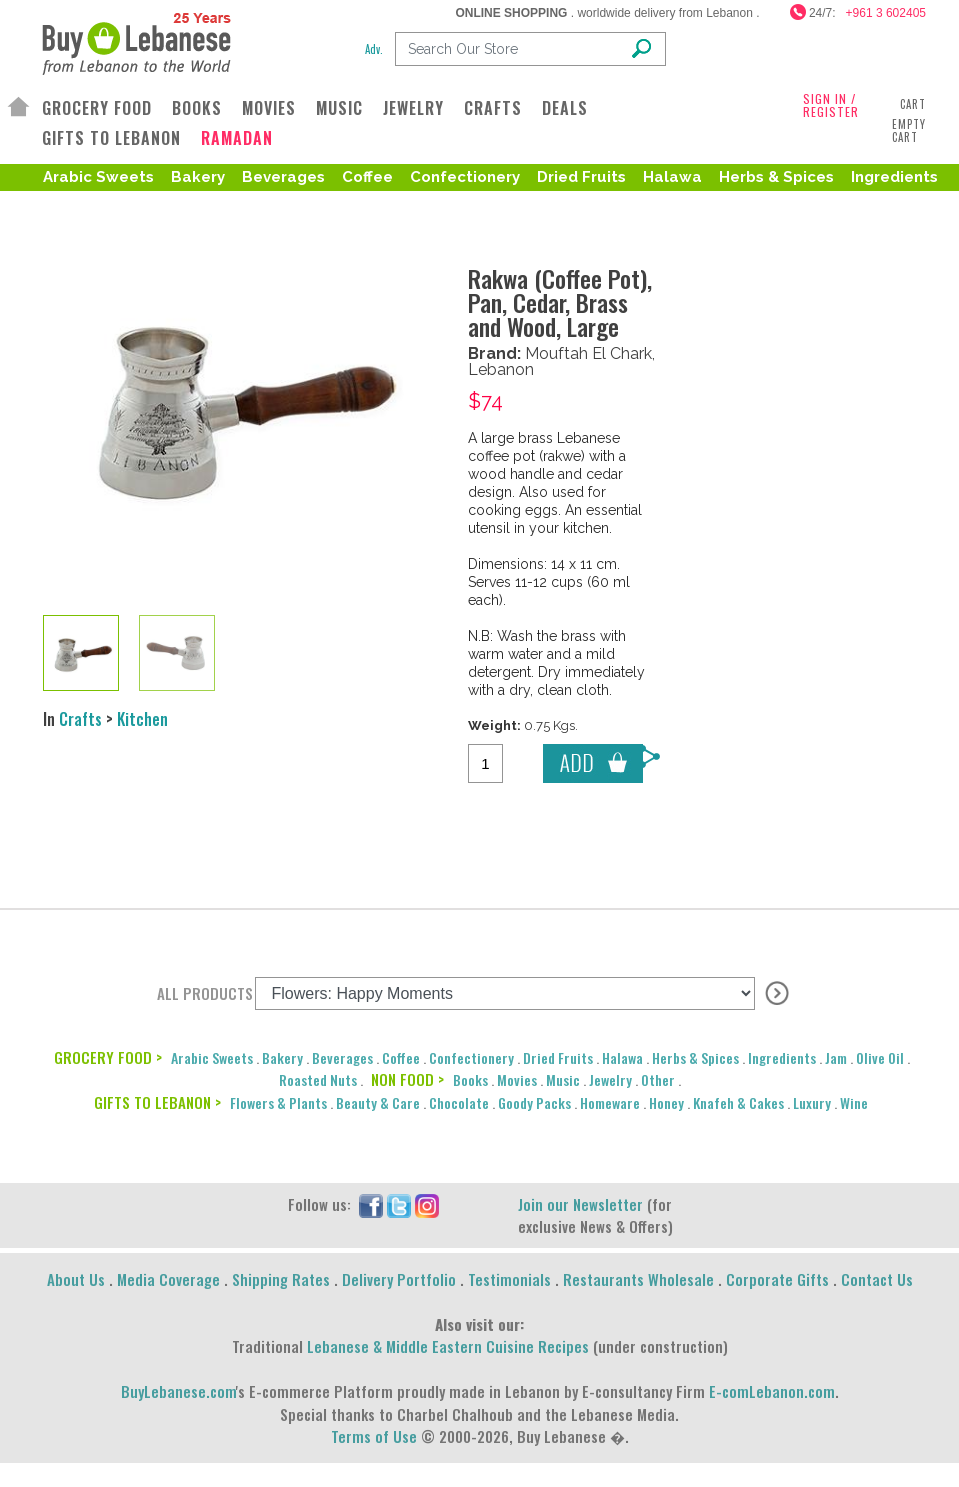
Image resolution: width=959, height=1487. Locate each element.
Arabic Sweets (98, 177)
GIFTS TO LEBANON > (157, 1102)
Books (470, 1079)
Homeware (610, 1102)
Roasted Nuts (181, 209)
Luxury (812, 1102)
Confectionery (465, 177)
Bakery (198, 177)
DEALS (565, 108)
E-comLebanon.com (772, 1391)
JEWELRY (413, 108)
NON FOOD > (407, 1079)
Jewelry (610, 1079)
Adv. (374, 49)
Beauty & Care (378, 1102)
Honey (666, 1102)
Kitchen (142, 719)
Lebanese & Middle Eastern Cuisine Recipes (448, 1346)
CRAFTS (493, 108)
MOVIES (269, 108)
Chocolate (459, 1102)
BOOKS (197, 108)
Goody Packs (534, 1102)
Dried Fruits (581, 177)
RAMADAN (237, 138)
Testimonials (509, 1279)
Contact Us (877, 1279)
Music (563, 1079)
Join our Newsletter (580, 1204)
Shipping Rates (281, 1279)
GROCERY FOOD (97, 108)
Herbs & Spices (776, 177)
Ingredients (894, 177)
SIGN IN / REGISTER (831, 105)
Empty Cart (909, 131)
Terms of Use (374, 1436)
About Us (76, 1279)
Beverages (283, 177)
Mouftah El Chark (588, 353)
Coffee (367, 177)
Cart (913, 104)
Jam (836, 1057)
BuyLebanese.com (178, 1391)
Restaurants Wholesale (638, 1279)
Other (658, 1079)
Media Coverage (168, 1279)
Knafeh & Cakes (738, 1102)
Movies (517, 1079)
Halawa (672, 177)
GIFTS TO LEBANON (111, 138)
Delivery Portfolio (399, 1279)
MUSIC (339, 108)
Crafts (80, 719)
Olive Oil (80, 209)
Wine (854, 1102)
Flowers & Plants (278, 1102)
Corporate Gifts (777, 1279)
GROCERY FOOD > (108, 1057)
